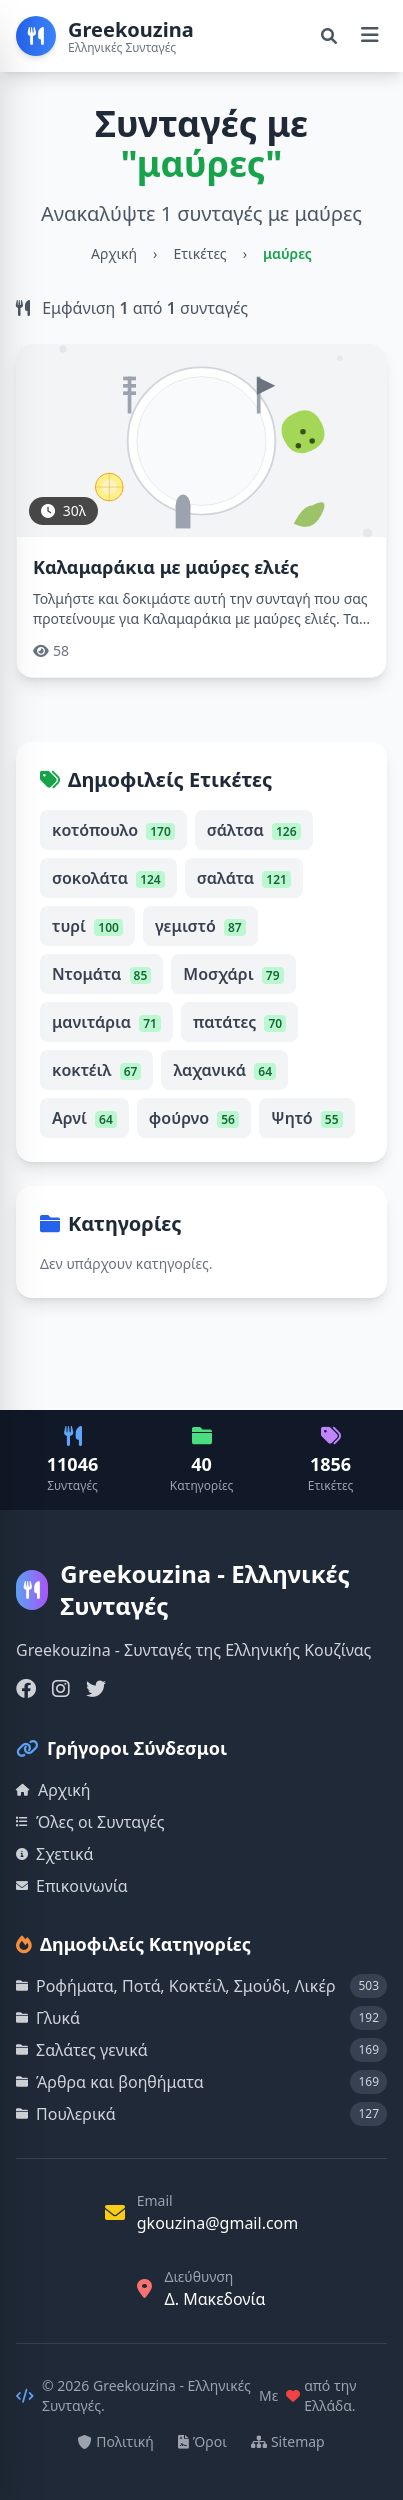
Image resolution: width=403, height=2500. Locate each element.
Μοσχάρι (233, 974)
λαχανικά (224, 1070)
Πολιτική (116, 2441)
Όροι (202, 2441)
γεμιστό (200, 926)
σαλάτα (244, 878)
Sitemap (288, 2441)
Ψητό (307, 1118)
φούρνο (194, 1118)
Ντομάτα (101, 974)
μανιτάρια (106, 1022)
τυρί (87, 926)
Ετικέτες (199, 253)
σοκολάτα (108, 878)
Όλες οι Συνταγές (90, 1822)
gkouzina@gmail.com (218, 2223)
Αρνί (84, 1118)
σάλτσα (254, 830)
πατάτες (239, 1022)
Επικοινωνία (72, 1886)
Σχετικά (55, 1854)
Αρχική (114, 253)
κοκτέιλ (96, 1070)
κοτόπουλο (113, 830)
